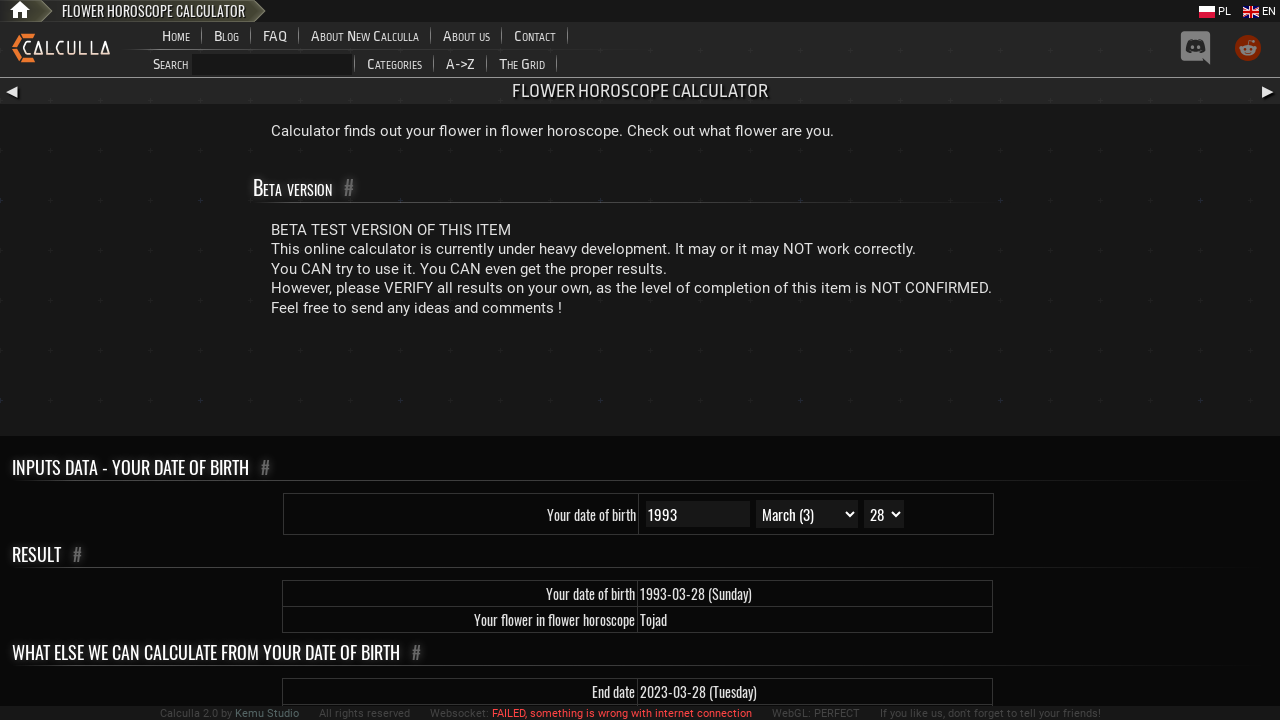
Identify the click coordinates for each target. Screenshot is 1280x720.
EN (1259, 11)
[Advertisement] (640, 381)
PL (1215, 11)
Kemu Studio (267, 713)
